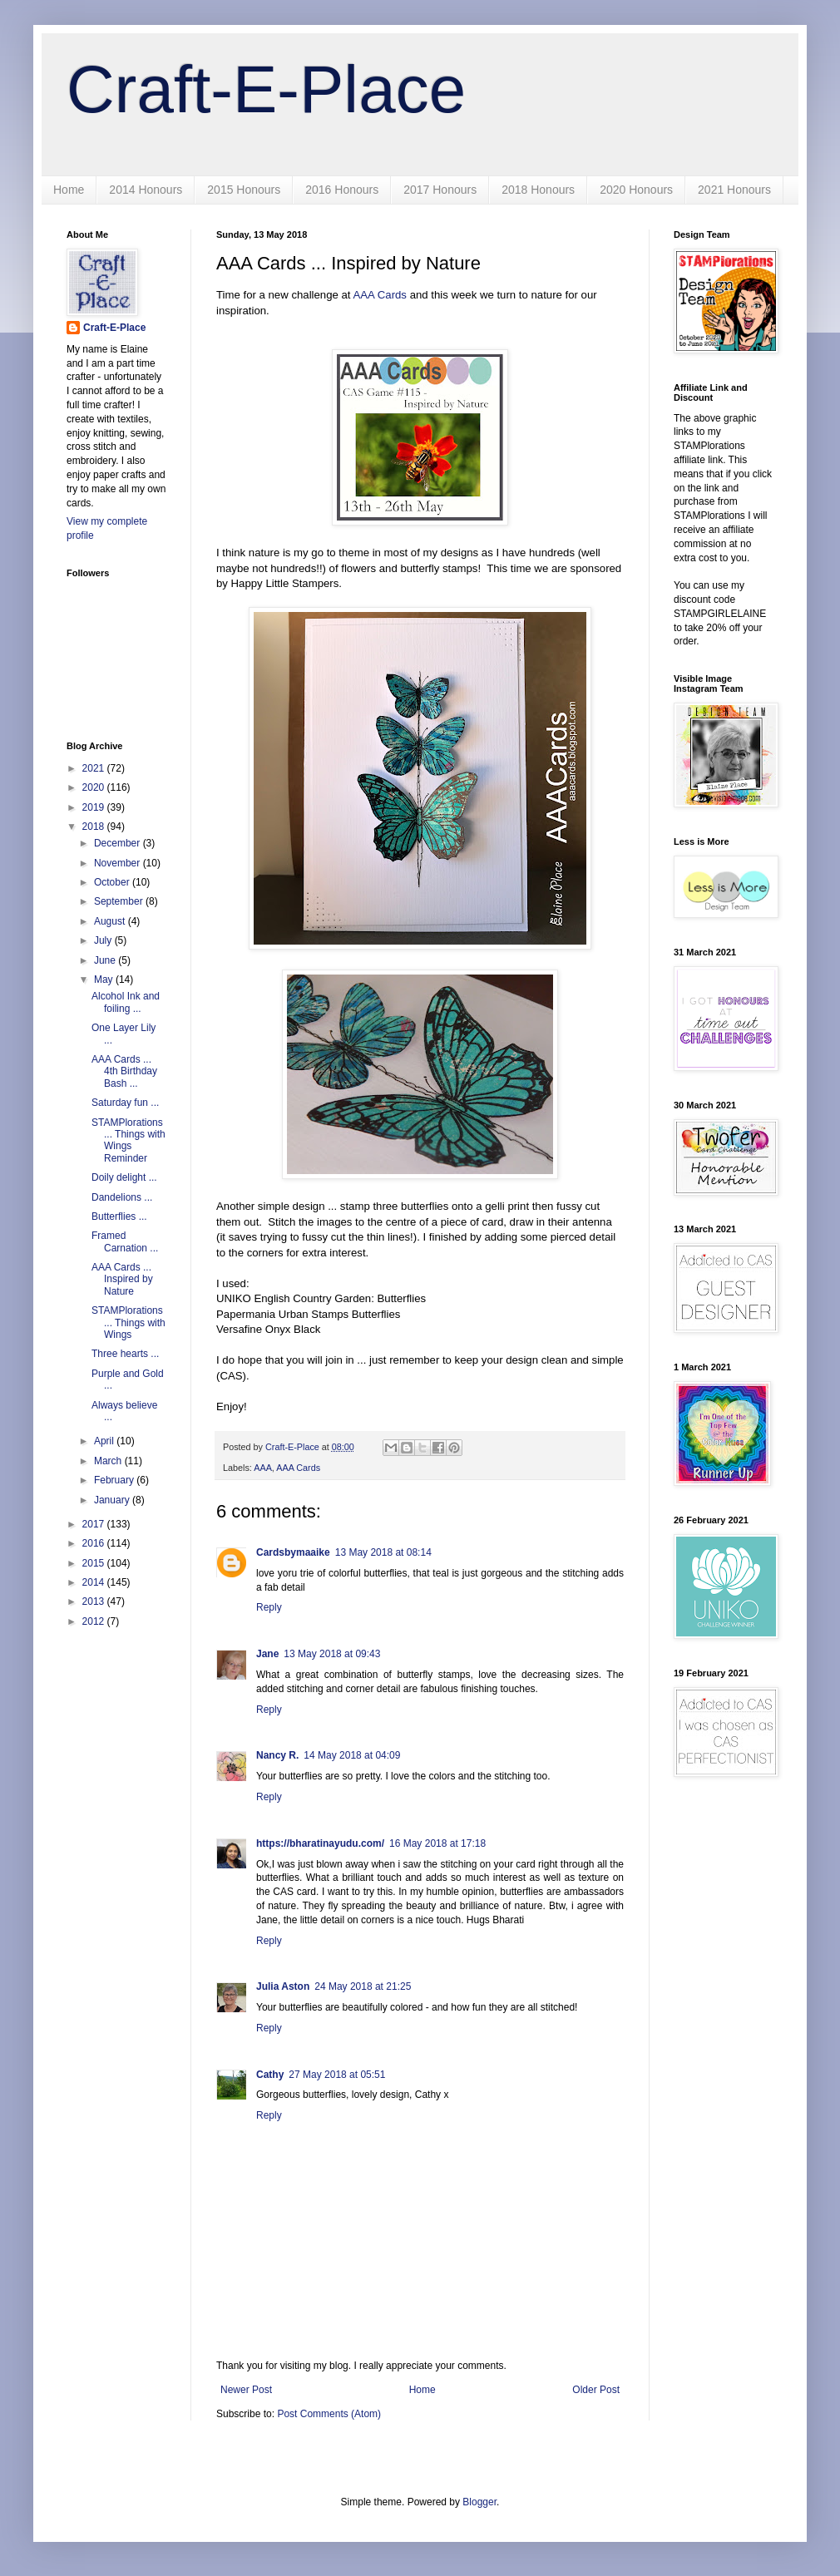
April (105, 1441)
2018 (94, 826)
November (118, 863)
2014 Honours (145, 189)
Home (68, 189)
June (106, 960)
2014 (94, 1582)
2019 (94, 807)
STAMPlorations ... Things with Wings (128, 1322)
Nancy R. (277, 1755)
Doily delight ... (124, 1177)
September (120, 901)
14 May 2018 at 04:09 (352, 1755)
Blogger (479, 2502)
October (113, 882)
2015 (94, 1563)
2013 (94, 1601)
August (111, 921)
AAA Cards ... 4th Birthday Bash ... (124, 1071)
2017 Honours (440, 189)
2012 (94, 1621)
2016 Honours (341, 189)
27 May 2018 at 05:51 (337, 2074)
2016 (94, 1543)
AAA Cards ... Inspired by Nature (122, 1279)
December (118, 843)
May (105, 979)
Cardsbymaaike (293, 1552)
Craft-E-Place (266, 89)
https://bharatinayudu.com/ (320, 1843)
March (109, 1461)
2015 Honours (243, 189)
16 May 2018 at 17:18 (437, 1843)
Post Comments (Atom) (329, 2414)
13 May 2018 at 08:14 (383, 1552)
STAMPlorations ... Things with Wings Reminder (128, 1140)
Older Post (596, 2390)
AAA (263, 1468)
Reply (269, 1607)
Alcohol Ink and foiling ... (125, 1002)
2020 (94, 787)
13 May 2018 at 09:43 (332, 1654)
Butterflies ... (119, 1216)
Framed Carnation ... (124, 1241)
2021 (94, 768)
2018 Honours (538, 189)
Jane (267, 1654)
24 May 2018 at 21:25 (362, 1986)
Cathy (270, 2074)
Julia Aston (282, 1986)
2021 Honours (734, 189)
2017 (94, 1524)
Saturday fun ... (125, 1102)
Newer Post (246, 2390)
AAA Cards (380, 295)
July (104, 940)
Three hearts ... (125, 1354)
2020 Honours (636, 189)
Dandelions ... (121, 1197)
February (115, 1480)
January (113, 1500)
